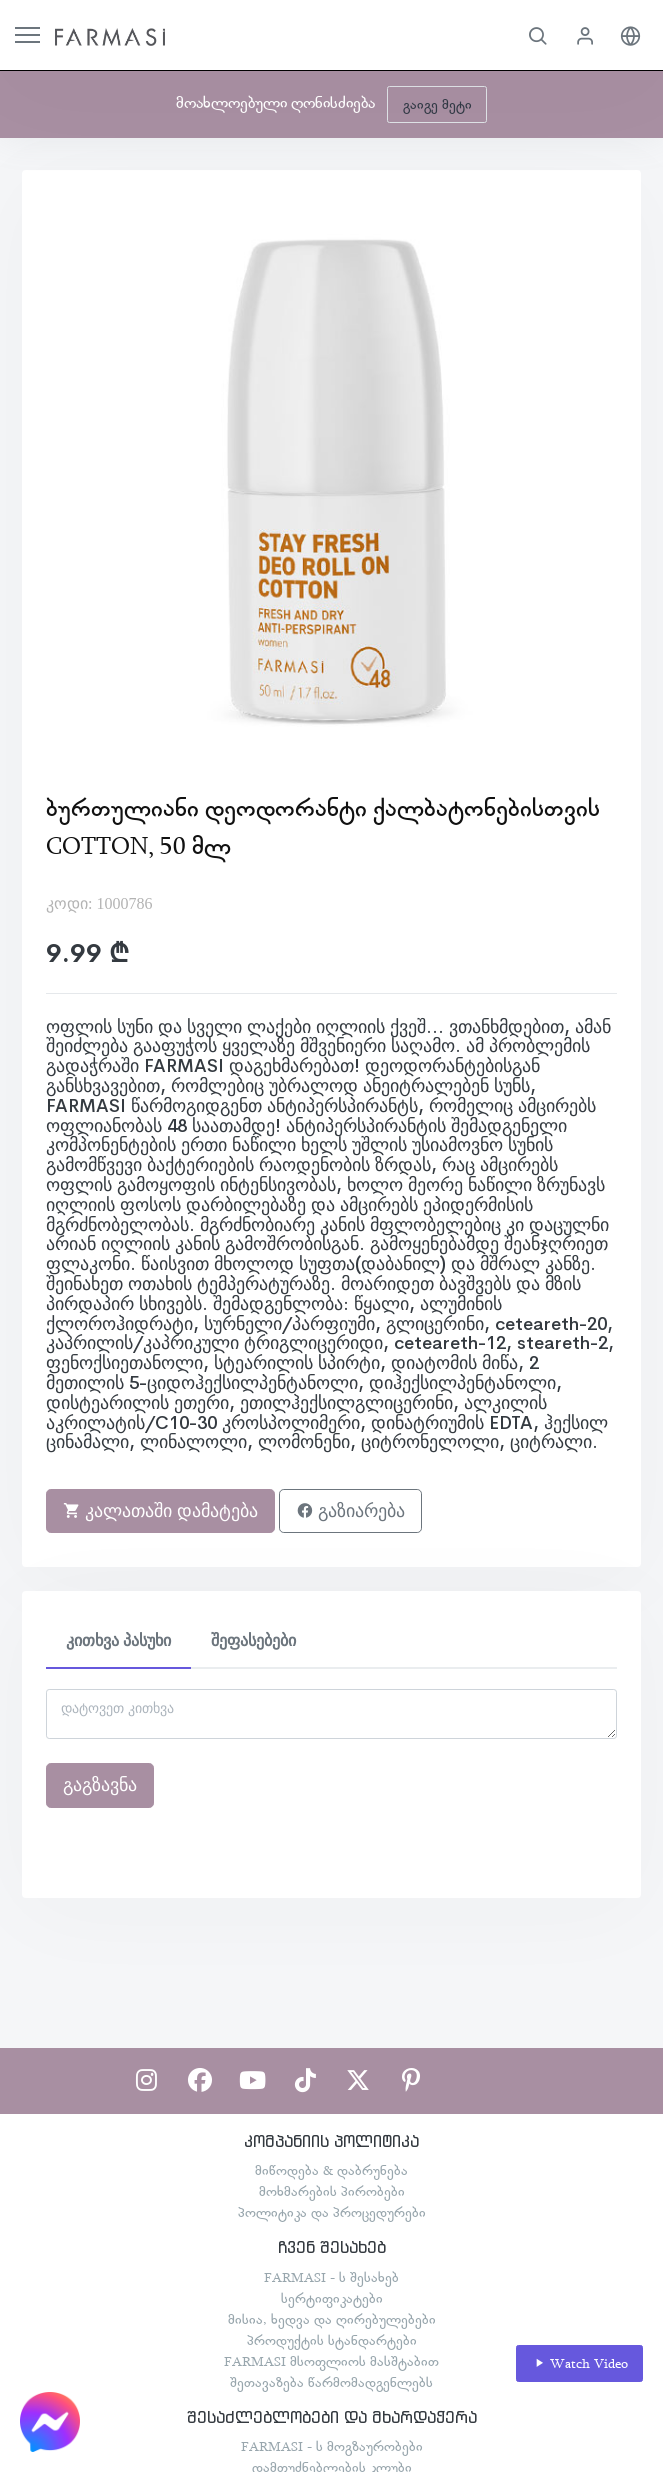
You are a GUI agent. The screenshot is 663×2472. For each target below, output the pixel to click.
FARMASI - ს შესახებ (331, 2277)
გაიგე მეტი (437, 104)
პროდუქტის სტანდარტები (332, 2340)
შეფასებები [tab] (253, 1640)
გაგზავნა (100, 1785)
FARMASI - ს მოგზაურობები (332, 2446)
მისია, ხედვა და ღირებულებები (332, 2319)
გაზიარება (350, 1511)
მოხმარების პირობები (332, 2191)
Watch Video (580, 2363)
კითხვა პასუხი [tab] (118, 1640)
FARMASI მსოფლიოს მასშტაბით (331, 2361)
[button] (537, 35)
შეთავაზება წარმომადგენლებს (331, 2382)
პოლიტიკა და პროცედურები (332, 2212)
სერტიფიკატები (332, 2298)
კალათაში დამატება (160, 1511)
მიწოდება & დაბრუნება (331, 2170)
